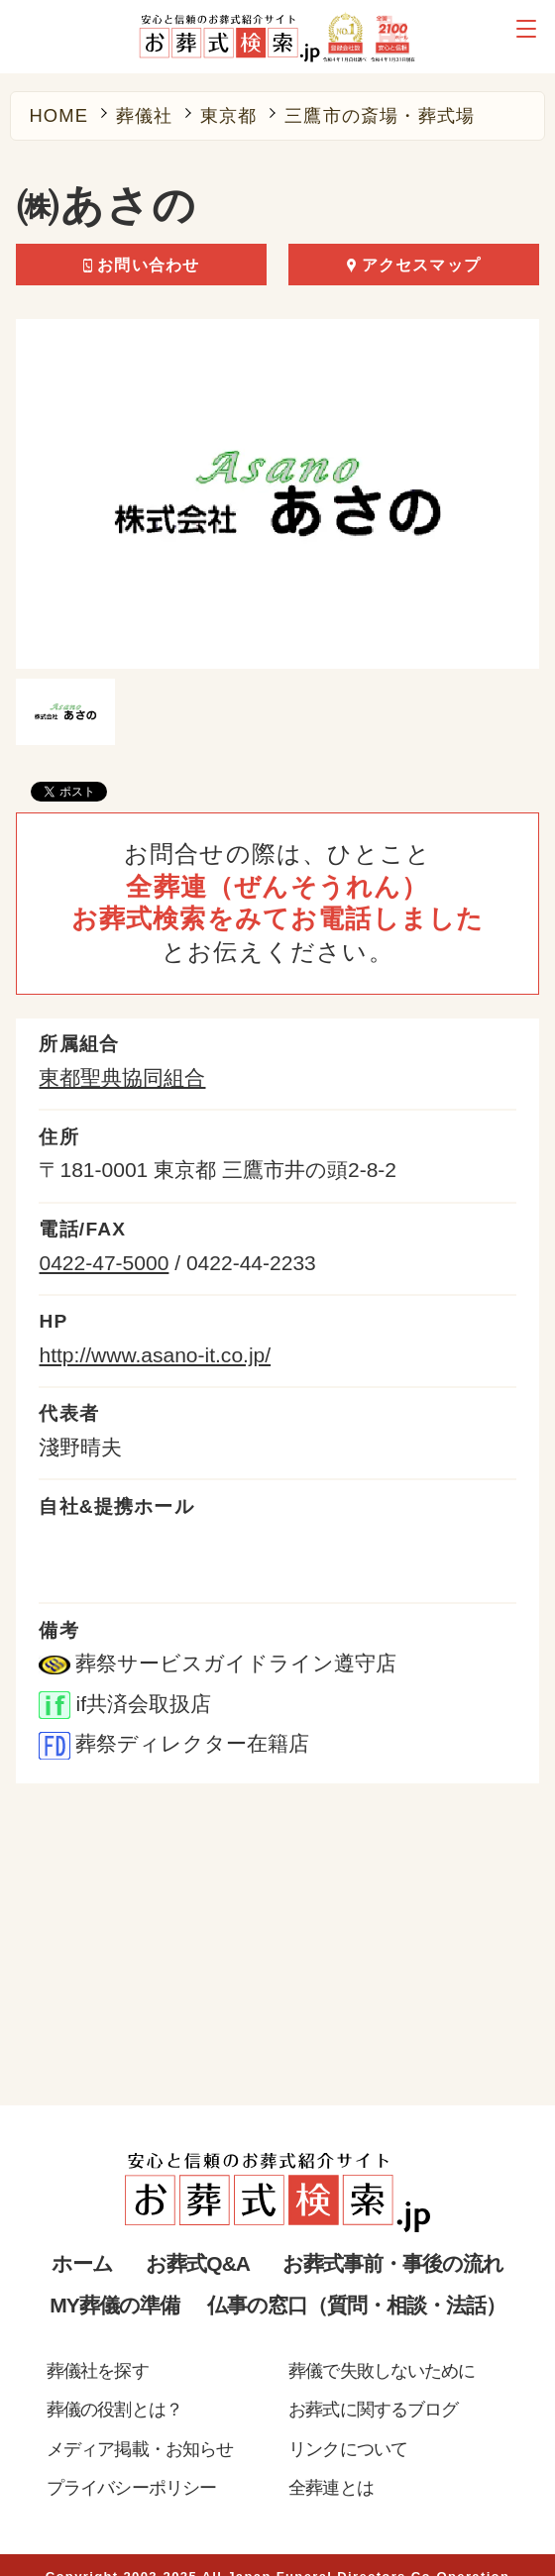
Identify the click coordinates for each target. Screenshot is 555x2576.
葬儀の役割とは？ (114, 2409)
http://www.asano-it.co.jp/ (155, 1354)
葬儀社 (144, 116)
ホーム (82, 2263)
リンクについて (347, 2448)
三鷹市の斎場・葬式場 (379, 116)
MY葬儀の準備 (114, 2305)
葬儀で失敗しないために (381, 2370)
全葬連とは (330, 2487)
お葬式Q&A (197, 2263)
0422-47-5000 (103, 1262)
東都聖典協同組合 (122, 1077)
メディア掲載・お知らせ (140, 2448)
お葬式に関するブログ (373, 2409)
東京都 (229, 116)
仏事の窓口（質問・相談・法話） (355, 2305)
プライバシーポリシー (131, 2487)
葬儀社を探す (97, 2370)
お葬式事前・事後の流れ (392, 2263)
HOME (58, 116)
